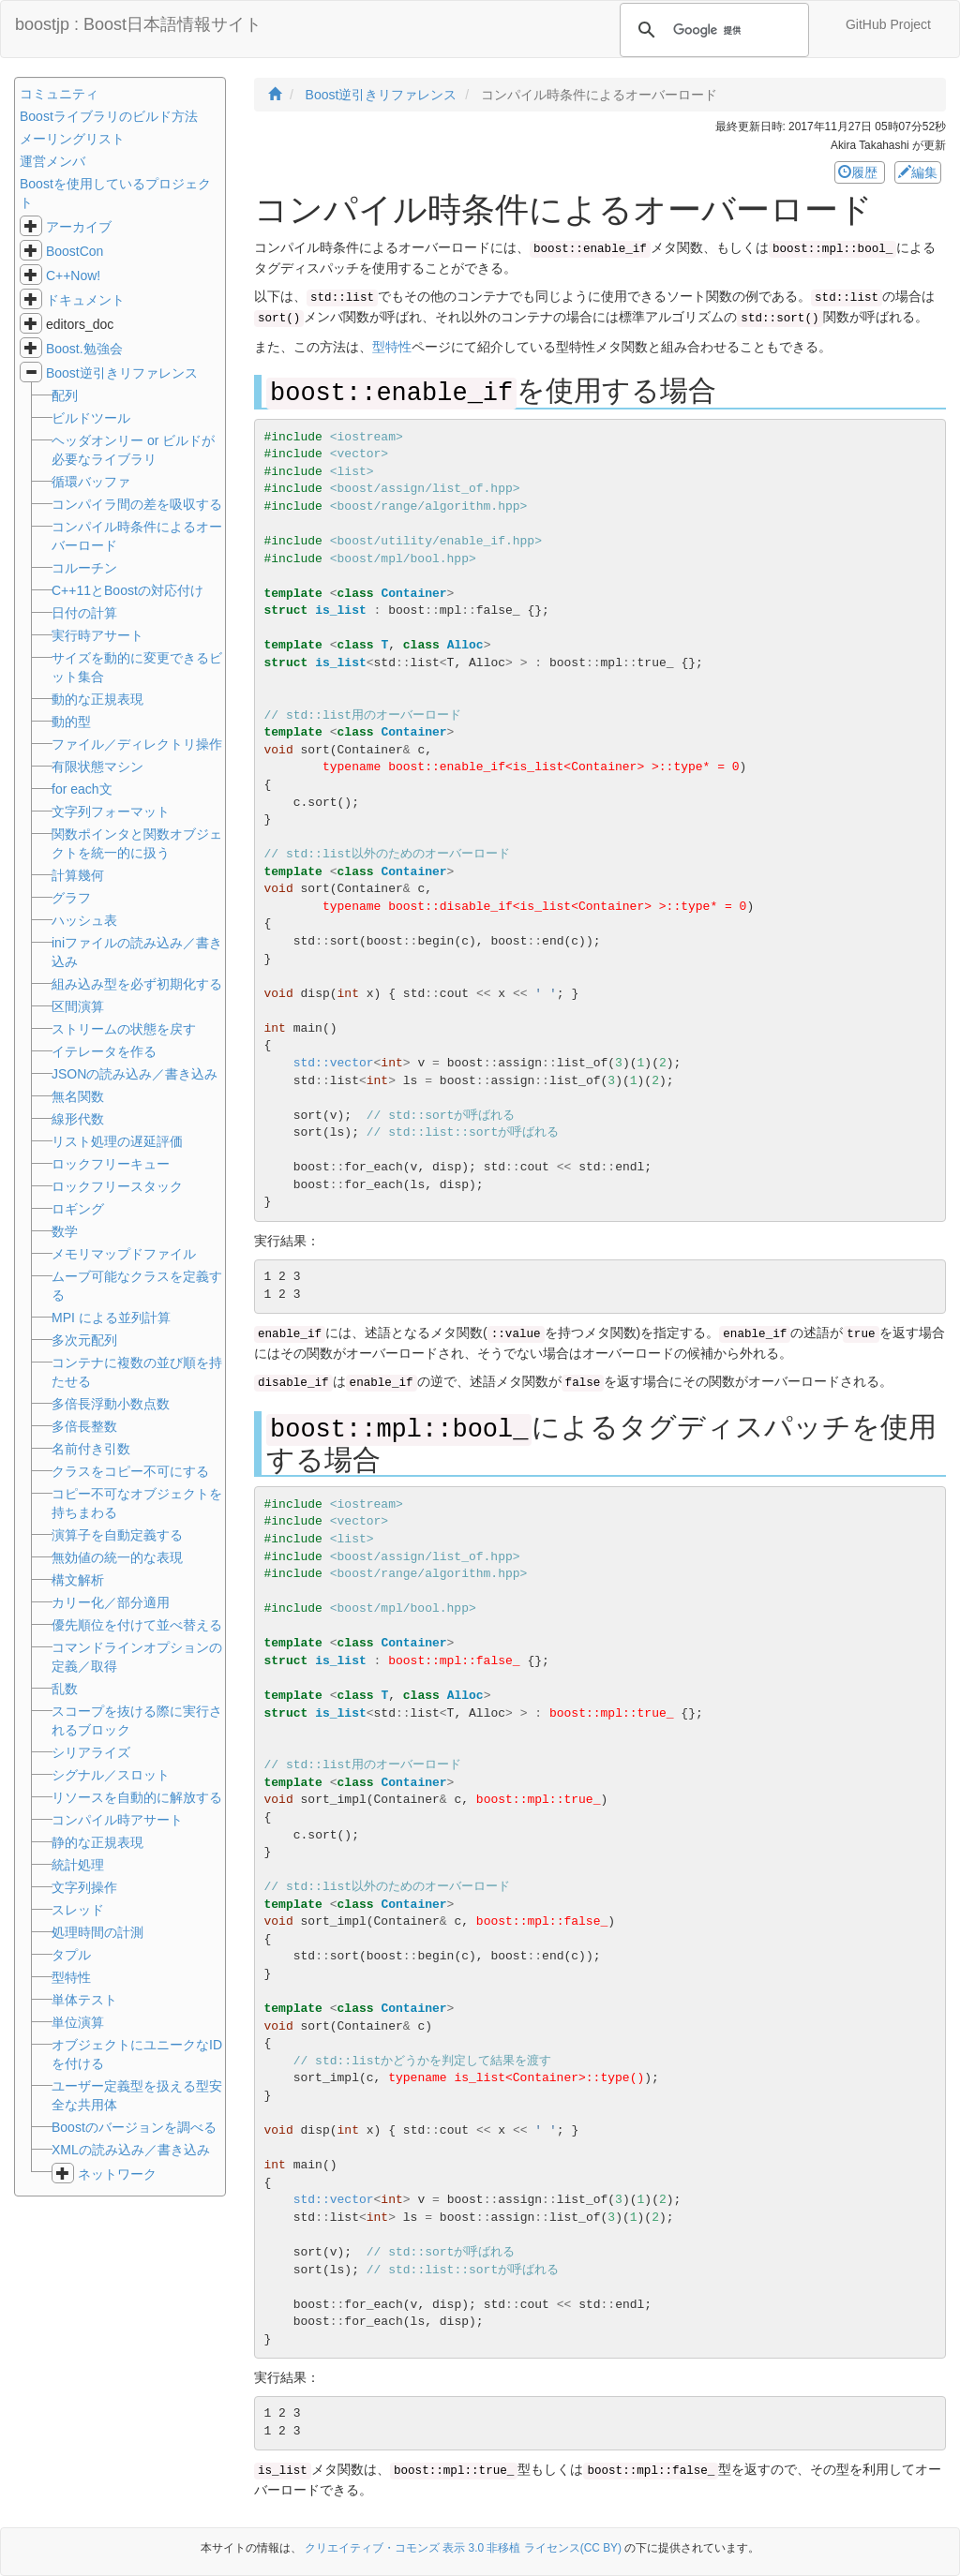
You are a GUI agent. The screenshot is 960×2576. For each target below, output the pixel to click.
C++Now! (73, 275)
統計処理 (78, 1864)
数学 (65, 1231)
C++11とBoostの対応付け (127, 590)
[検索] (711, 30)
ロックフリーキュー (111, 1163)
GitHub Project (888, 24)
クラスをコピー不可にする (130, 1471)
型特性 (392, 346)
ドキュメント (85, 299)
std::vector (333, 1063)
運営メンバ (52, 161)
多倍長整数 (84, 1426)
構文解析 (78, 1579)
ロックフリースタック (117, 1186)
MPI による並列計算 (111, 1317)
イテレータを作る (104, 1051)
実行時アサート (97, 635)
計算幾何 (78, 875)
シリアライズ (91, 1752)
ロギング (78, 1208)
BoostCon (74, 251)
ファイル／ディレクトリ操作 (137, 744)
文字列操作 (84, 1887)
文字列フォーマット (111, 811)
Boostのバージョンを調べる (134, 2127)
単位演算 (78, 2022)
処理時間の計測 (97, 1932)
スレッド (78, 1909)
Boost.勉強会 (84, 348)
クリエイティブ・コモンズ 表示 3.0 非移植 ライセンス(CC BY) (463, 2547)
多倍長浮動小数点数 (111, 1403)
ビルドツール (91, 417)
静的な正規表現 (97, 1842)
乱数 (65, 1688)
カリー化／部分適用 (111, 1602)
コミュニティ (59, 93)
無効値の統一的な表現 (117, 1557)
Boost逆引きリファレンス (122, 372)
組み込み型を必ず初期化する (137, 983)
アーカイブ (79, 226)
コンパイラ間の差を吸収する (137, 504)
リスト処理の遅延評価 (117, 1141)
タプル (71, 1954)
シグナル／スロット (111, 1774)
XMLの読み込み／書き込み (131, 2149)
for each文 (82, 789)
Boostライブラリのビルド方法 (109, 116)
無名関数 (78, 1096)
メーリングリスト (72, 138)
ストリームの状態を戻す (124, 1028)
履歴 (859, 172)
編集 (918, 172)
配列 (65, 395)
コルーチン (84, 567)
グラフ (71, 897)
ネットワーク (117, 2174)
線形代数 (78, 1118)
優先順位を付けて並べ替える (137, 1624)
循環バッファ (91, 481)
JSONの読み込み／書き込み (135, 1073)
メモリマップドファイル (124, 1253)
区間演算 (78, 1006)
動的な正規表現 (97, 699)
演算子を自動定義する (117, 1534)
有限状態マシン (97, 766)
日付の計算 (84, 612)
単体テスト (84, 1999)
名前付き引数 (91, 1448)
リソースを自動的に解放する (137, 1797)
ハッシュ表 (84, 920)
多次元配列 (84, 1340)
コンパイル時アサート (117, 1819)
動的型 (71, 721)
